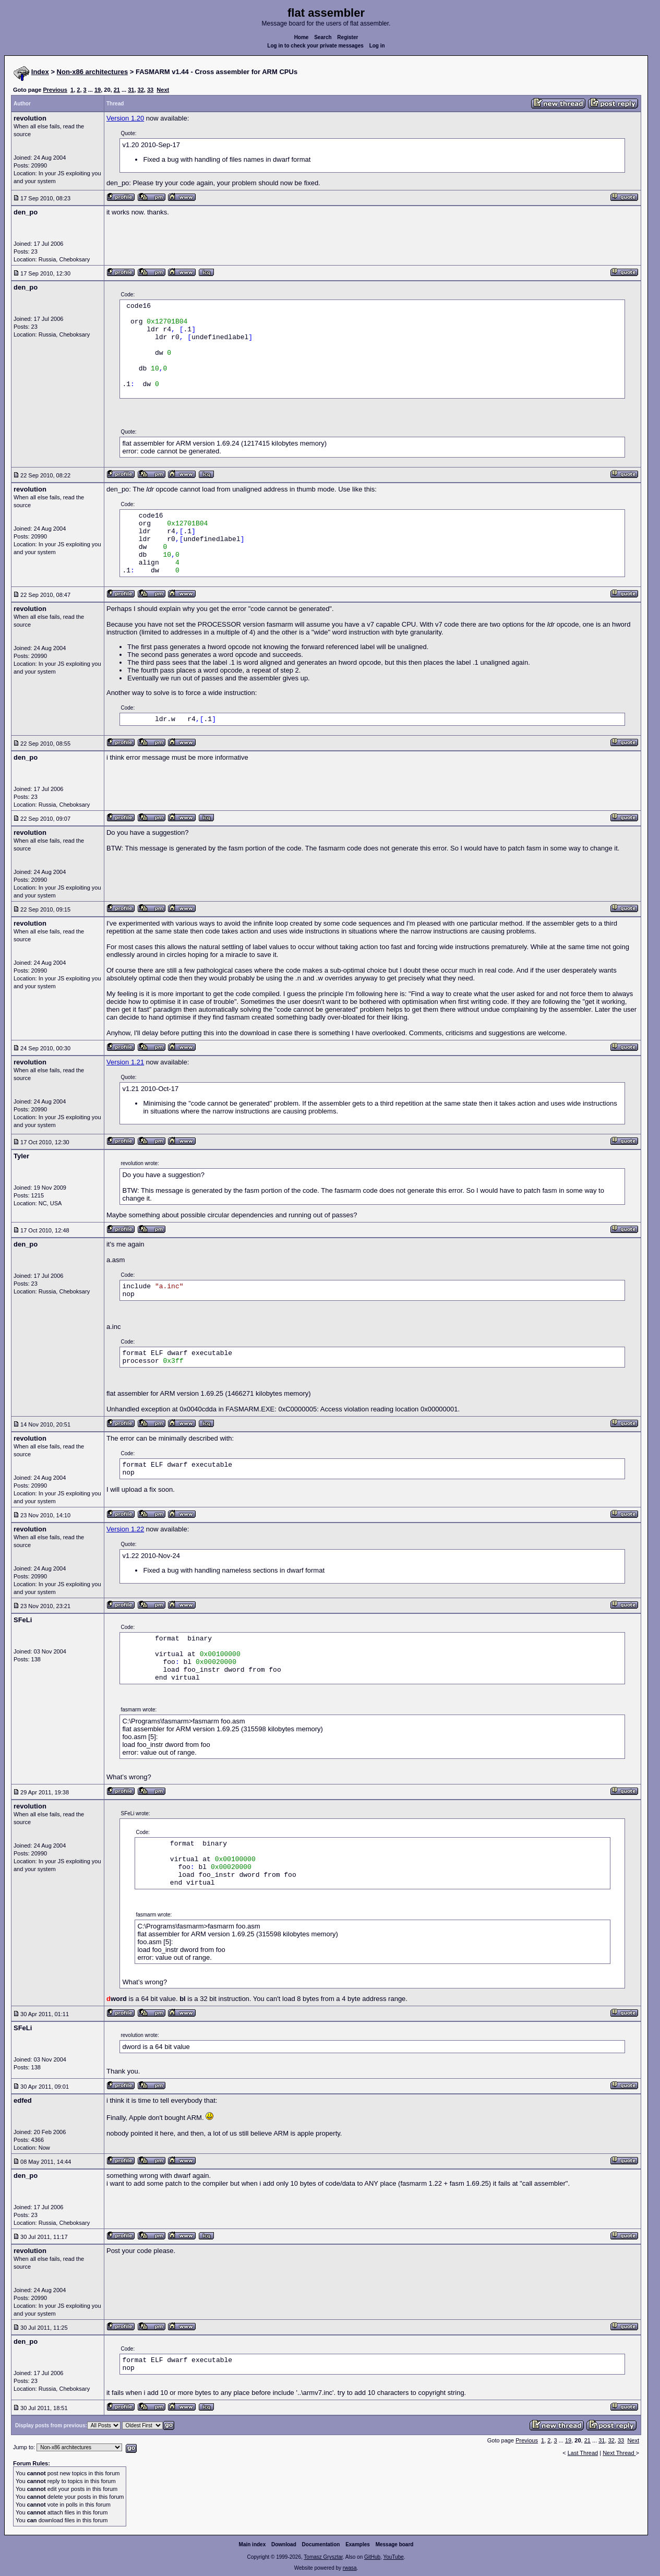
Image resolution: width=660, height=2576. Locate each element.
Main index (252, 2544)
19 (97, 90)
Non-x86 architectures (92, 72)
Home (301, 37)
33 (150, 90)
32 (141, 90)
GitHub (372, 2557)
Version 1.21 (125, 1062)
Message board (395, 2544)
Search (322, 37)
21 (117, 90)
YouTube (393, 2557)
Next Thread (619, 2453)
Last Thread (583, 2453)
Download (283, 2544)
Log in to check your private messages (315, 46)
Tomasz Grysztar (323, 2557)
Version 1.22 (125, 1529)
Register (347, 37)
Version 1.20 (125, 118)
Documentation (321, 2544)
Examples (357, 2544)
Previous (55, 90)
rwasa (350, 2568)
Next (163, 90)
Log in (377, 46)
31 (131, 90)
